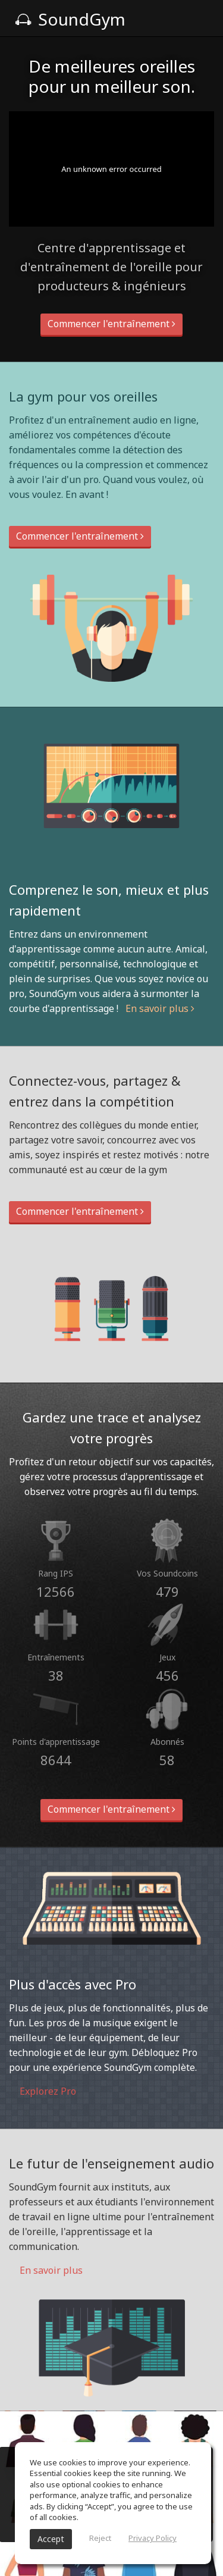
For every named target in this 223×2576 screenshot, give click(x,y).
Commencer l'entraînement (111, 323)
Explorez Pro (42, 2091)
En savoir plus (159, 1008)
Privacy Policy (152, 2538)
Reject (100, 2538)
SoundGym (70, 19)
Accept (50, 2538)
